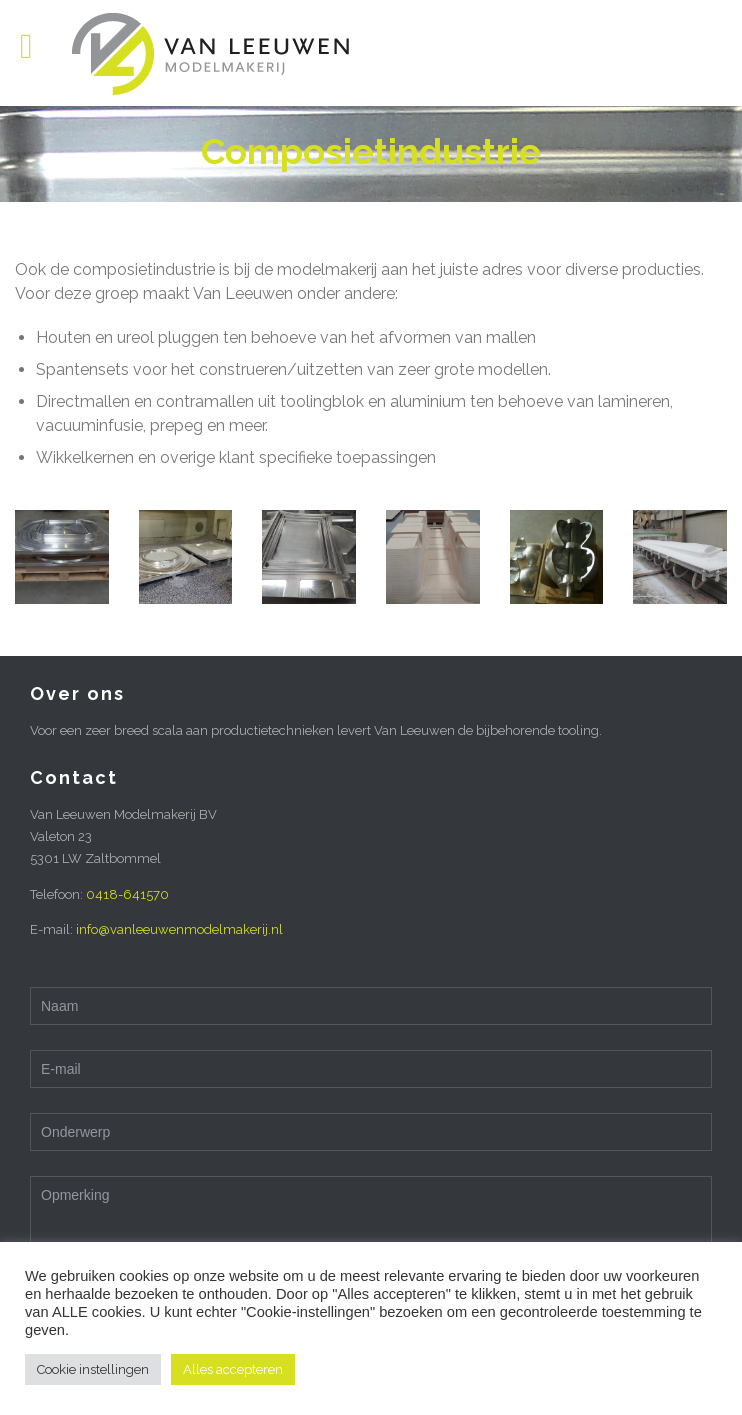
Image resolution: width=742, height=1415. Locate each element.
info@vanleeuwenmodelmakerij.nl (179, 929)
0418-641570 (127, 894)
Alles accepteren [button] (233, 1369)
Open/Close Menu (37, 48)
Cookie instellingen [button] (93, 1369)
